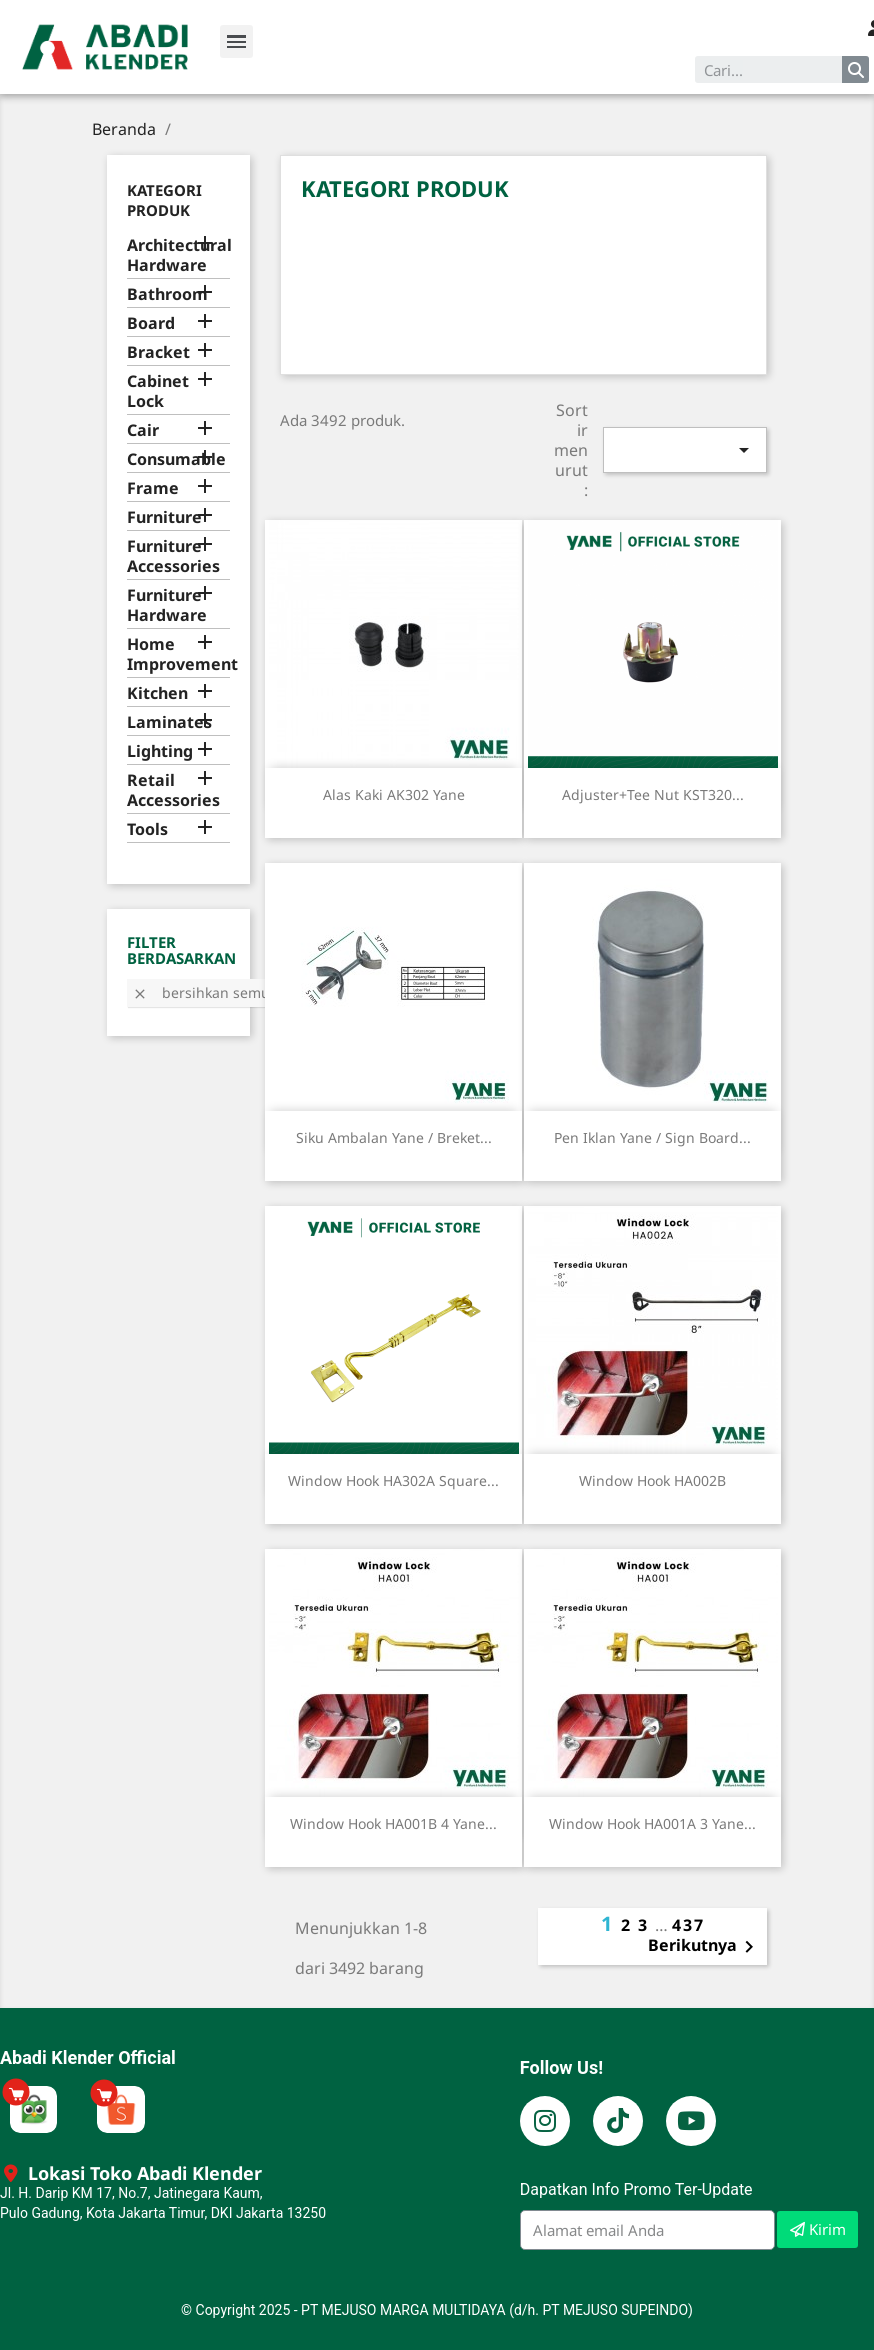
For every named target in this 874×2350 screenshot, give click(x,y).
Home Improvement (178, 654)
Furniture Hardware (167, 605)
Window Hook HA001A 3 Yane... (652, 1823)
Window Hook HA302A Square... (393, 1480)
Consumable (176, 459)
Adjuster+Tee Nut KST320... (653, 794)
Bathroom (167, 294)
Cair (143, 430)
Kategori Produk (164, 200)
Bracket (158, 352)
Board (151, 323)
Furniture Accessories (173, 556)
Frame (153, 488)
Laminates (169, 722)
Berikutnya (704, 1947)
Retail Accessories (173, 790)
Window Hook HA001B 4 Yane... (393, 1823)
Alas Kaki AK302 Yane (394, 794)
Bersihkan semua (205, 992)
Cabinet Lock (158, 391)
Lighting (160, 751)
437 (688, 1925)
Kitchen (157, 693)
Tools (147, 829)
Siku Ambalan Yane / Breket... (394, 1137)
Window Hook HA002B (652, 1480)
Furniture (164, 517)
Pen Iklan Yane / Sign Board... (652, 1137)
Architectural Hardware (178, 255)
